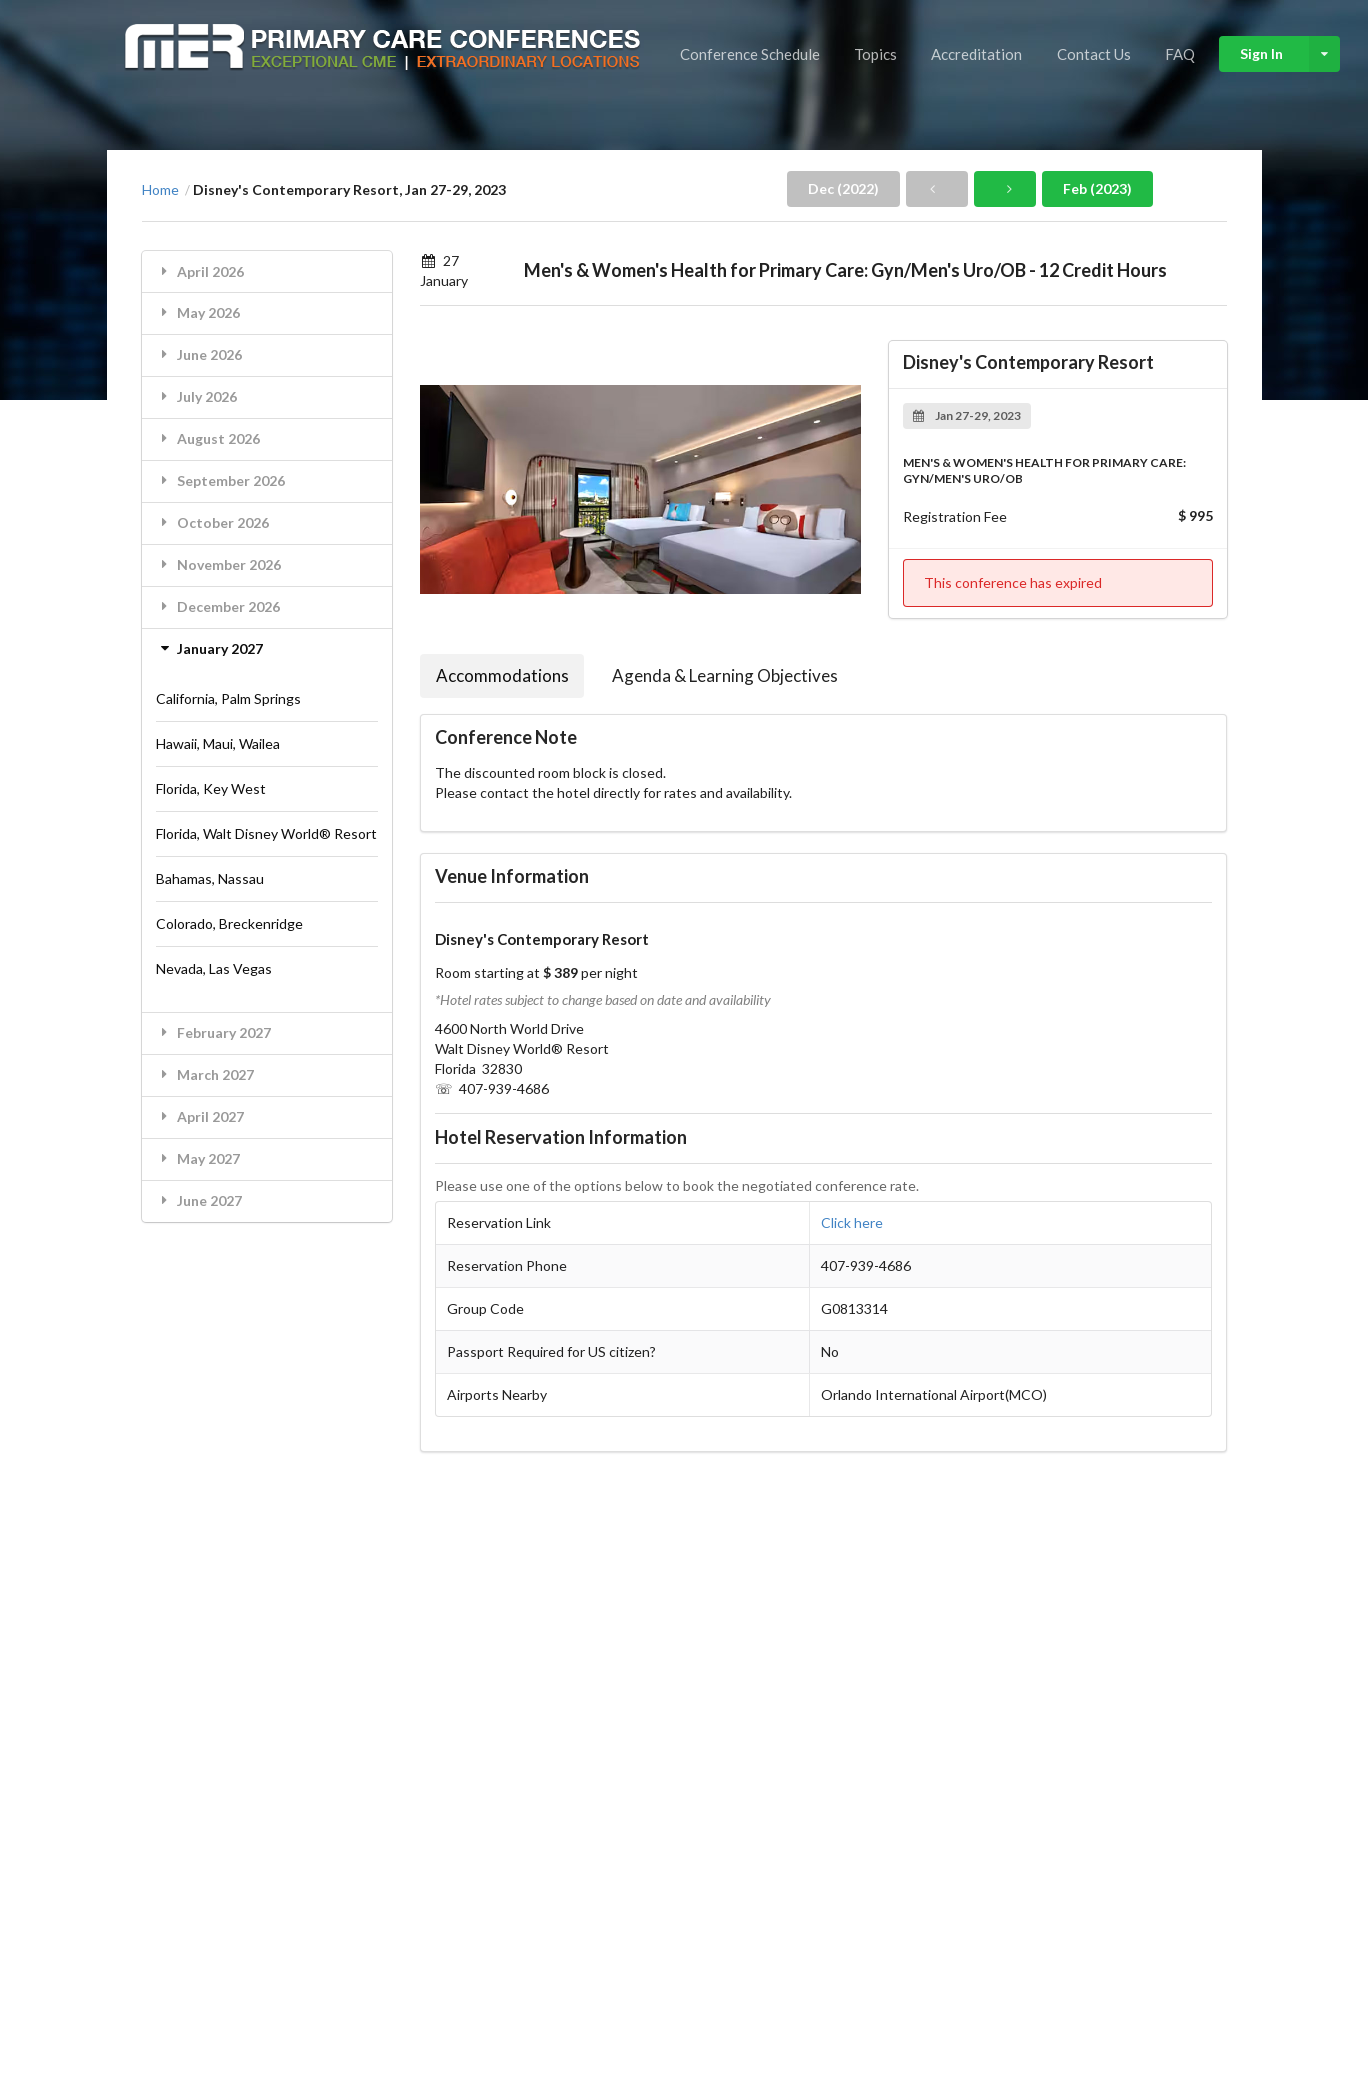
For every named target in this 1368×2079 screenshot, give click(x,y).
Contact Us (1094, 54)
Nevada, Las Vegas (214, 968)
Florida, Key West (211, 788)
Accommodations (502, 675)
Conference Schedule (750, 54)
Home (160, 190)
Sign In (1290, 54)
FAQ (1180, 54)
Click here (852, 1222)
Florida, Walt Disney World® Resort (266, 833)
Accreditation (976, 54)
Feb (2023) (1097, 188)
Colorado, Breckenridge (229, 923)
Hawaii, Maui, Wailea (218, 743)
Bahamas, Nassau (210, 878)
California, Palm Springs (228, 698)
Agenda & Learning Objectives (725, 675)
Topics (875, 54)
